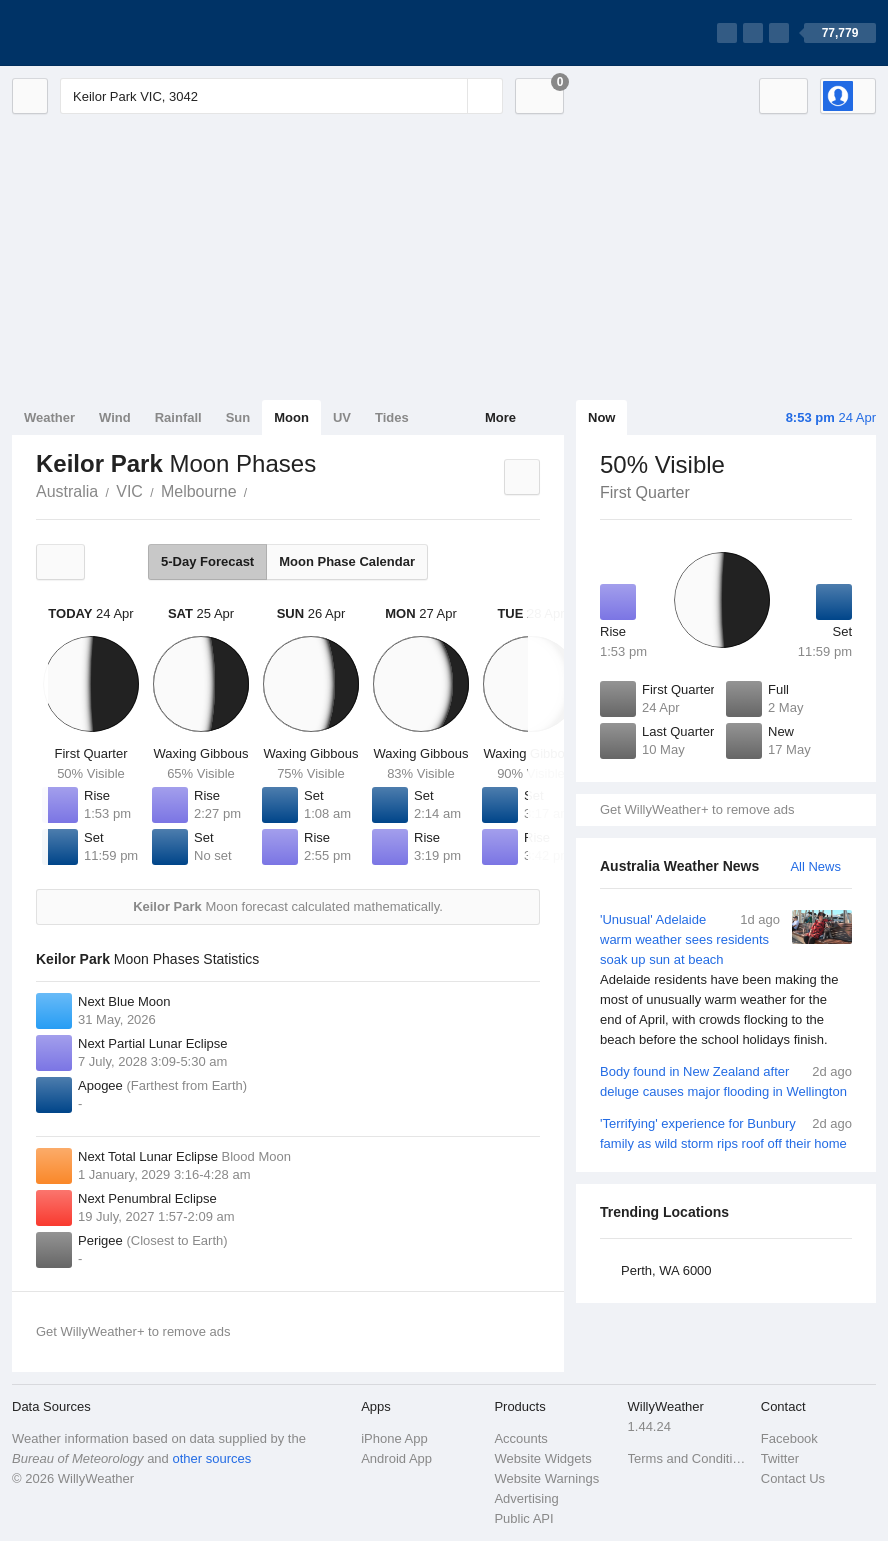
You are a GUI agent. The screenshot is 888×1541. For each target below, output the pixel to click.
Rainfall (178, 417)
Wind (115, 417)
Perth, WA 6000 (666, 1270)
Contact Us (793, 1478)
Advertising (526, 1498)
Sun (238, 417)
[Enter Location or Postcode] (281, 96)
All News (815, 866)
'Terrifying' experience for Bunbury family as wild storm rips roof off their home (726, 1132)
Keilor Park (259, 490)
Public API (523, 1518)
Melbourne (199, 491)
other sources (211, 1458)
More (500, 417)
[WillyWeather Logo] (106, 33)
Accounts (520, 1438)
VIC (129, 491)
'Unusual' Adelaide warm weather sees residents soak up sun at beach (726, 980)
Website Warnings (546, 1478)
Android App (396, 1458)
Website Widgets (542, 1458)
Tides (392, 417)
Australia (67, 491)
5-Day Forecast (207, 561)
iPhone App (394, 1438)
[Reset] (450, 96)
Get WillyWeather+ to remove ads (697, 809)
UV (342, 417)
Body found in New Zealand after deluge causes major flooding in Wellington (726, 1080)
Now (601, 417)
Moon (291, 417)
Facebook (789, 1438)
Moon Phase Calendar (347, 561)
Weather (49, 417)
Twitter (780, 1458)
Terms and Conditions (688, 1458)
